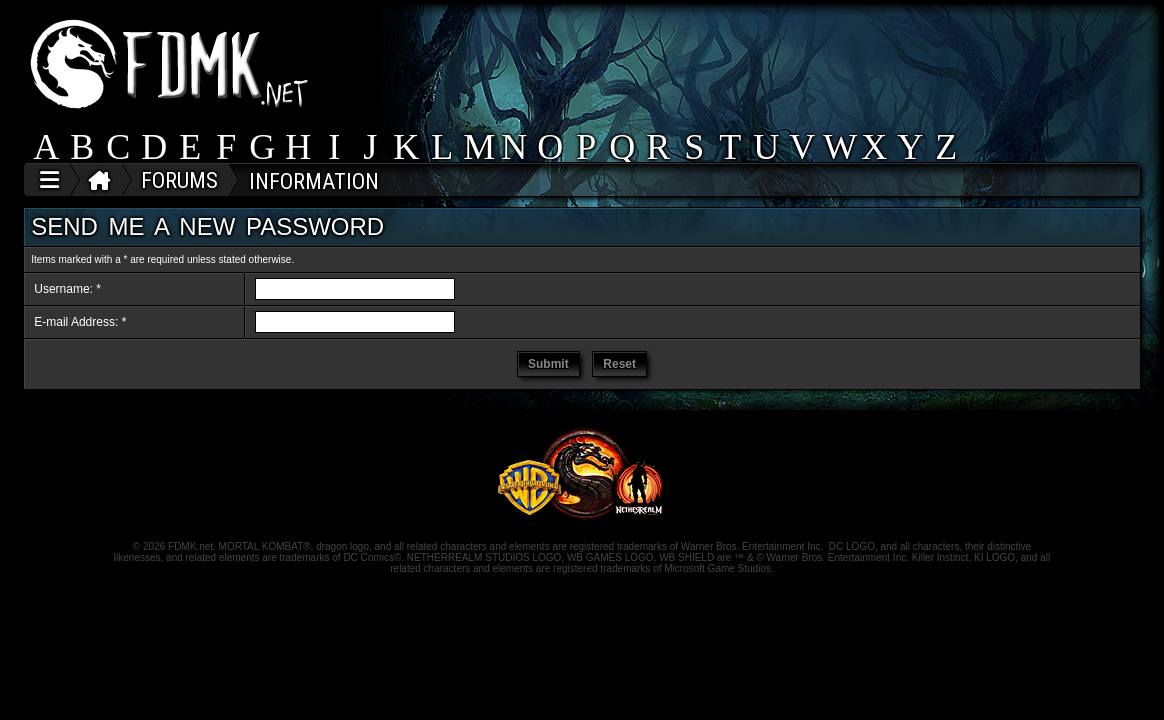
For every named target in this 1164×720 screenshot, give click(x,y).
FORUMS (179, 180)
